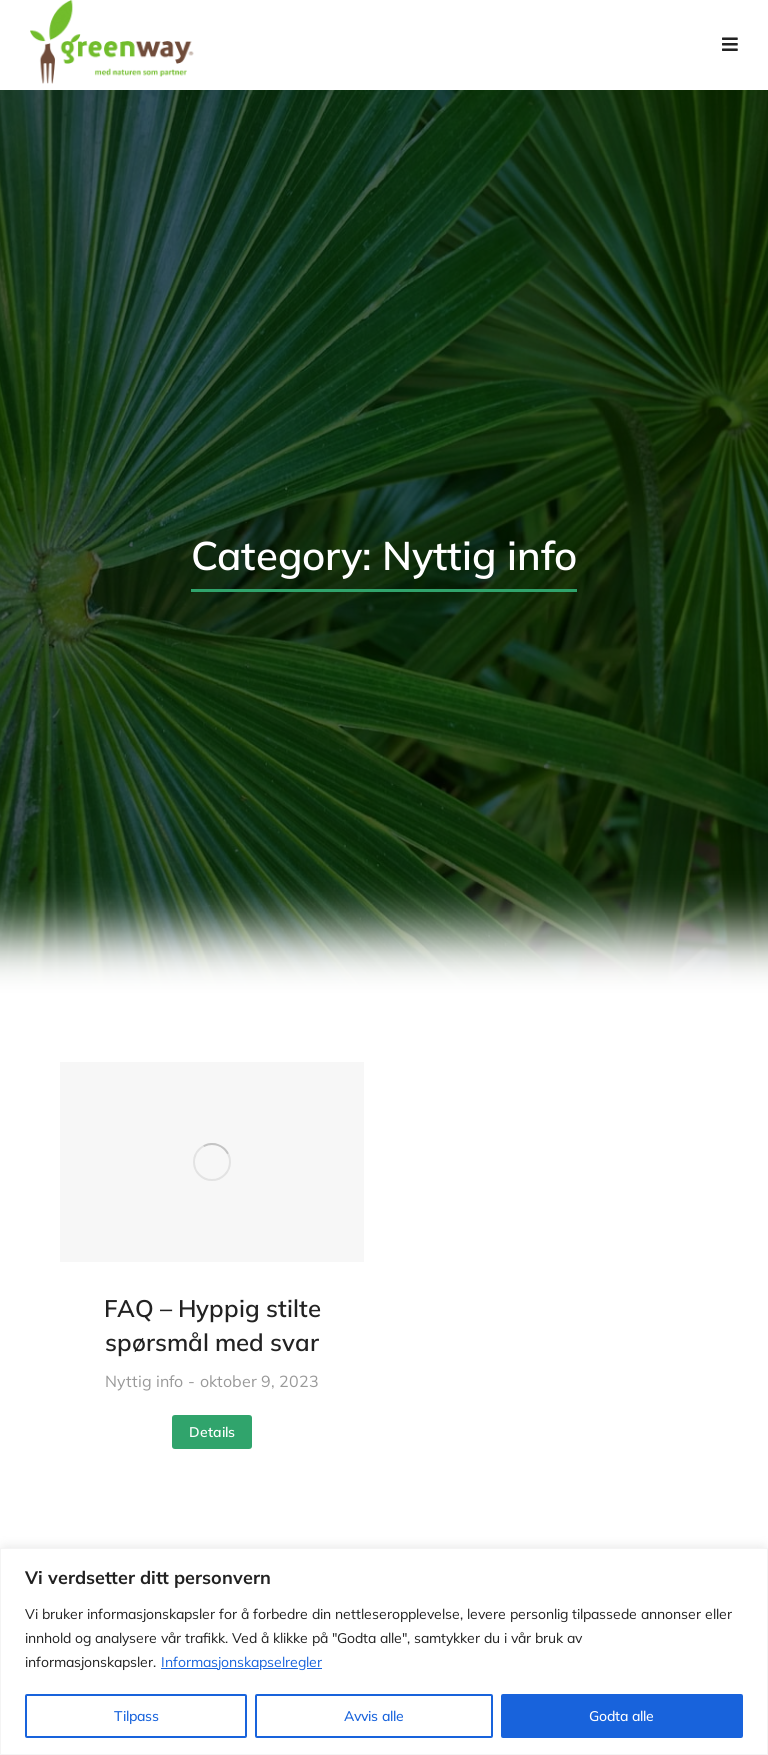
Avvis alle (374, 1716)
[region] (384, 1651)
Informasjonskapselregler (241, 1662)
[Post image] (212, 1162)
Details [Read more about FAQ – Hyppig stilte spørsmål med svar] (212, 1432)
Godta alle (621, 1716)
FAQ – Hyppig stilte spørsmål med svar (212, 1325)
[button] (730, 45)
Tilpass (136, 1716)
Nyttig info (144, 1381)
